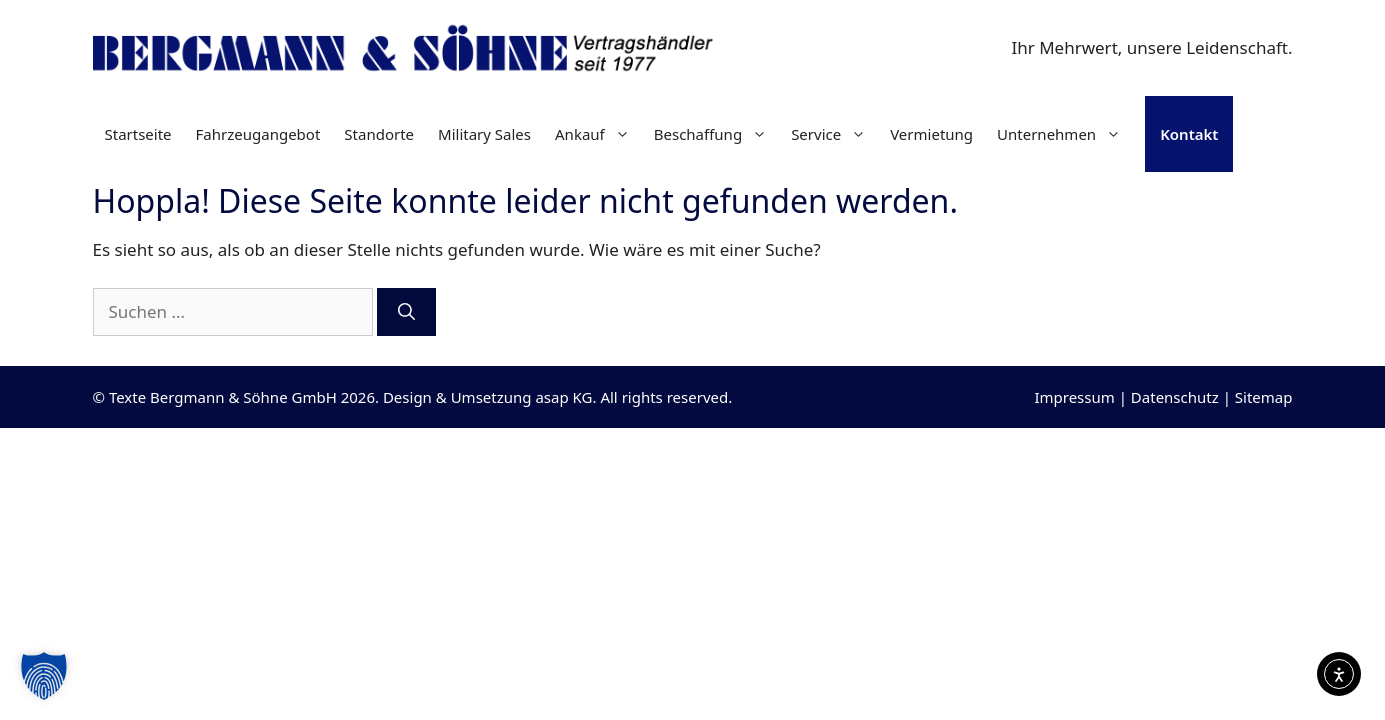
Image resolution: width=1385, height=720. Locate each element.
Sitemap (1264, 397)
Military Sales (484, 134)
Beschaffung (716, 134)
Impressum (1074, 397)
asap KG (563, 397)
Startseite (138, 134)
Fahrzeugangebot (258, 134)
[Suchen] (406, 312)
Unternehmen (1065, 134)
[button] (44, 676)
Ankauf (598, 134)
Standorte (379, 134)
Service (834, 134)
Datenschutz (1175, 397)
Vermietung (931, 134)
